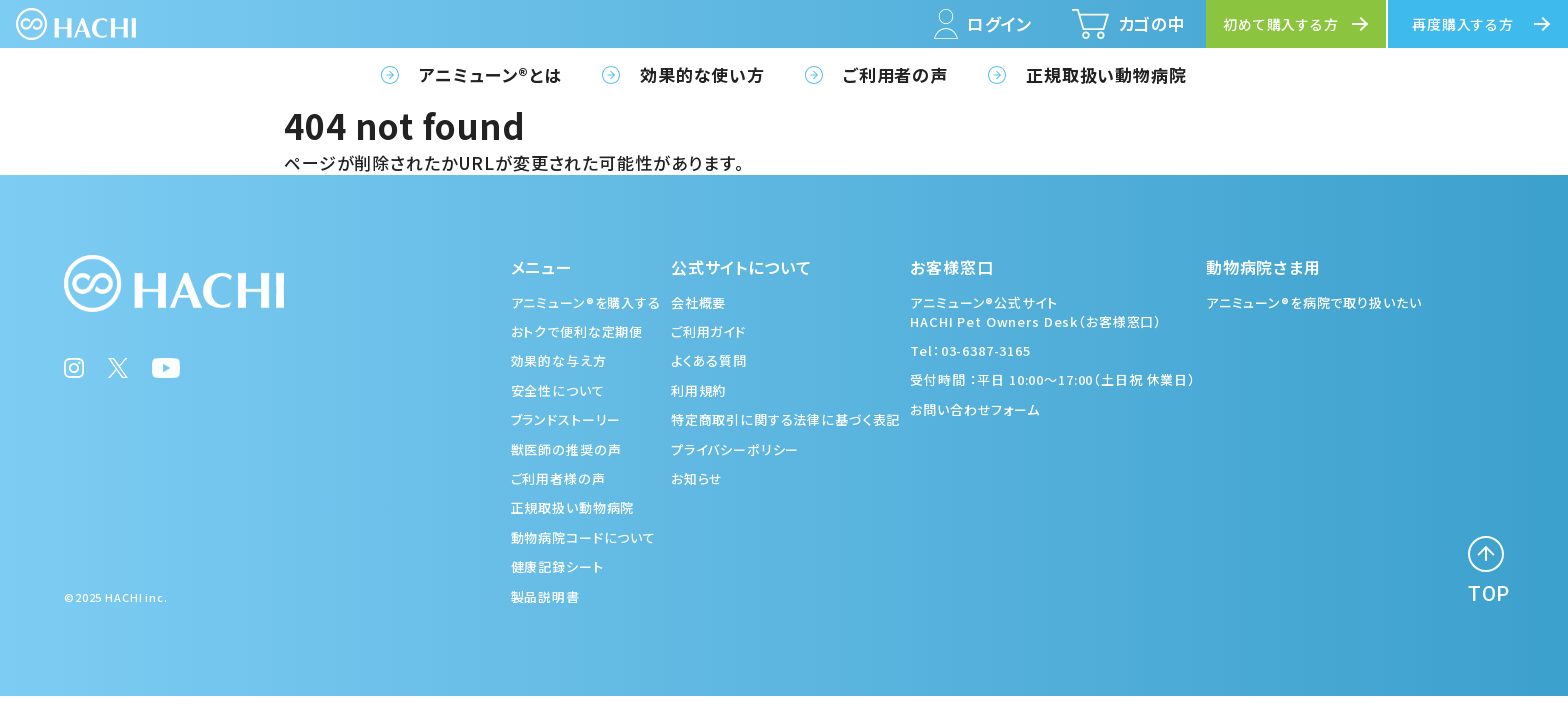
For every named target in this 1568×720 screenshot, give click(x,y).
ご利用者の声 (895, 74)
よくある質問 (709, 360)
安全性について (558, 390)
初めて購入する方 (1281, 24)
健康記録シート (557, 566)
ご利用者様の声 (558, 478)
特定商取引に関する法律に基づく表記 (785, 419)
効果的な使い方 (702, 74)
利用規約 (698, 390)
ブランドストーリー (566, 419)
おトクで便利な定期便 (577, 331)
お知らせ (697, 478)
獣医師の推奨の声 (566, 449)
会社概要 (698, 302)
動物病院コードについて (583, 537)
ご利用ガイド (708, 331)
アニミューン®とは (490, 74)
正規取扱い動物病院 (1106, 74)
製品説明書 (545, 596)
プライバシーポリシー (735, 449)
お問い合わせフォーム (975, 409)
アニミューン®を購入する (586, 302)
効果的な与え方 (559, 360)
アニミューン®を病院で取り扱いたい (1313, 302)
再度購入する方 (1463, 24)
